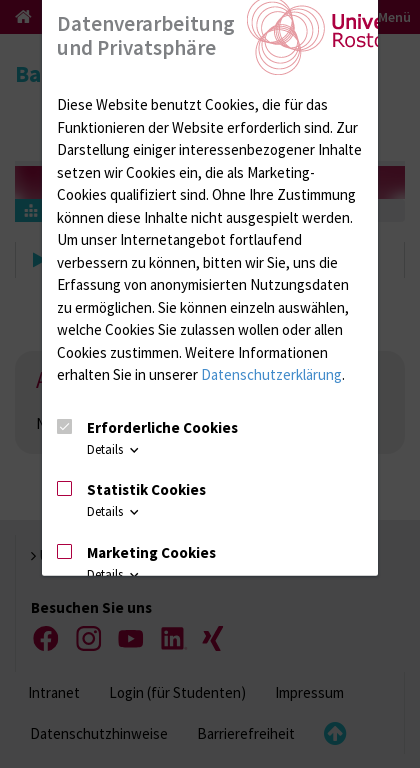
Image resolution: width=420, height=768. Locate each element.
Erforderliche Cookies (162, 427)
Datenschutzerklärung (271, 374)
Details (114, 449)
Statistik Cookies (146, 489)
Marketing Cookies (151, 552)
